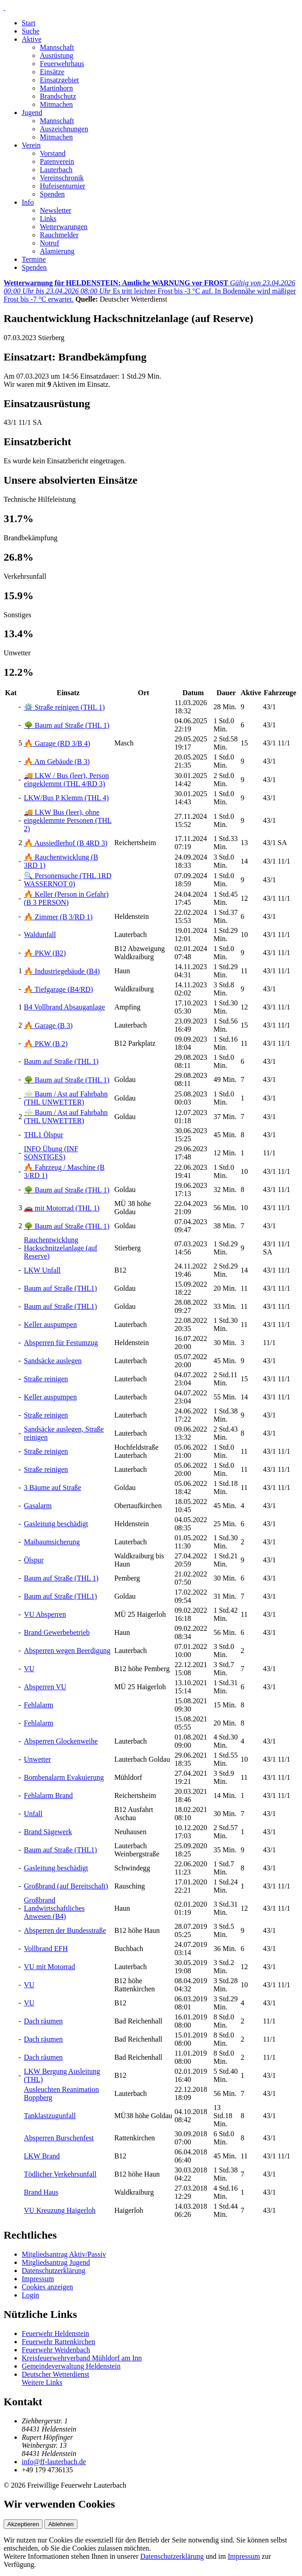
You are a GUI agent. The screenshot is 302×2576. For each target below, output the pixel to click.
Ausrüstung (56, 55)
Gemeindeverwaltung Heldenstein (71, 2366)
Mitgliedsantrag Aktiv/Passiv (64, 2254)
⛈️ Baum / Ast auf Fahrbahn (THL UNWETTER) (66, 1098)
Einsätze (52, 72)
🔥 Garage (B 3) (48, 1025)
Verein (31, 145)
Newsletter (55, 210)
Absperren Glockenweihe (61, 1741)
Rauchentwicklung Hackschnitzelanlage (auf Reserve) (60, 1248)
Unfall (33, 1813)
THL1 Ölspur (43, 1135)
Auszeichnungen (64, 129)
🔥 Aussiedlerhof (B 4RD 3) (65, 843)
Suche (30, 31)
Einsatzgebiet (59, 80)
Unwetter (37, 1759)
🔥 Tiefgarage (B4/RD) (58, 989)
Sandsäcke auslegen (53, 1361)
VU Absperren (45, 1614)
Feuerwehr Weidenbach (56, 2350)
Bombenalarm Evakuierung (64, 1777)
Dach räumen (43, 2021)
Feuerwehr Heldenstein (55, 2333)
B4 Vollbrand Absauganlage (64, 1007)
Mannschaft (57, 47)
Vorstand (53, 153)
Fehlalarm (38, 1705)
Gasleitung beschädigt (56, 1524)
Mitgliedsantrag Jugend (56, 2262)
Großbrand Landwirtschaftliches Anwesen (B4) (54, 1908)
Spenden (52, 194)
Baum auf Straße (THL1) (60, 1288)
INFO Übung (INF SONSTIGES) (51, 1153)
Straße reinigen (46, 1379)
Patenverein (57, 161)
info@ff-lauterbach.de (54, 2461)
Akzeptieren (23, 2524)
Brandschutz (58, 96)
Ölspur (34, 1560)
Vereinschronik (62, 178)
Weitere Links (42, 2382)
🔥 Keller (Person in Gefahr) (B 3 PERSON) (66, 898)
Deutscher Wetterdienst (55, 2374)
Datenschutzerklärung (53, 2270)
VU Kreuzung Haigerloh (60, 2210)
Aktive (32, 39)
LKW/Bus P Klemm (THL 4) (66, 798)
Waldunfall (40, 934)
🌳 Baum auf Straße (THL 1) (67, 725)
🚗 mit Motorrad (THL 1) (62, 1208)
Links (48, 218)
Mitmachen (56, 104)
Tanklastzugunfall (50, 2115)
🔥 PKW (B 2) (46, 1044)
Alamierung (57, 251)
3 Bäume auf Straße (52, 1487)
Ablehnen (60, 2524)
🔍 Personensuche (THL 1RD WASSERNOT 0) (67, 880)
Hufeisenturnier (62, 186)
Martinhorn (56, 88)
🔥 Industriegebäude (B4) (62, 971)
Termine (34, 259)
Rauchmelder (59, 235)
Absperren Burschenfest (59, 2138)
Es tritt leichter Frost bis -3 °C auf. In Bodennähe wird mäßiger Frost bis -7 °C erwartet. (150, 291)
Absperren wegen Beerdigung (67, 1650)
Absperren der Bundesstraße (65, 1930)
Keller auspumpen (50, 1324)
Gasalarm (38, 1505)
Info (28, 202)
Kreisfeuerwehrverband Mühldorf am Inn (82, 2358)
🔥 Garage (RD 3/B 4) (57, 743)
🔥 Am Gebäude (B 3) (57, 761)
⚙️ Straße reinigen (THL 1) (64, 707)
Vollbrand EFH (46, 1948)
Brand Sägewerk (48, 1832)
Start (28, 23)
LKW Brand (42, 2156)
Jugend (32, 112)
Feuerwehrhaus (62, 63)
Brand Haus (41, 2192)
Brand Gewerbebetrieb (57, 1632)
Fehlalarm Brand (48, 1795)
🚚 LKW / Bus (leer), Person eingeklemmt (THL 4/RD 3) (66, 780)
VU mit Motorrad (49, 1966)
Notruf (49, 243)
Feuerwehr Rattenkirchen (58, 2341)
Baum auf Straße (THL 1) (61, 1061)
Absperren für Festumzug (61, 1342)
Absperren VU (45, 1687)
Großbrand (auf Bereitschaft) (66, 1886)
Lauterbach (56, 169)
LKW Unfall (42, 1270)
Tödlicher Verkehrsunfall (60, 2174)
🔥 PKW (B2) (45, 953)
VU (29, 1668)
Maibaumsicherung (52, 1542)
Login (30, 2295)
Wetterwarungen (63, 227)
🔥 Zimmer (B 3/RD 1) (58, 917)
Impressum (38, 2279)
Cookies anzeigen (47, 2287)
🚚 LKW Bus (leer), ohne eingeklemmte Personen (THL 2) (68, 820)
